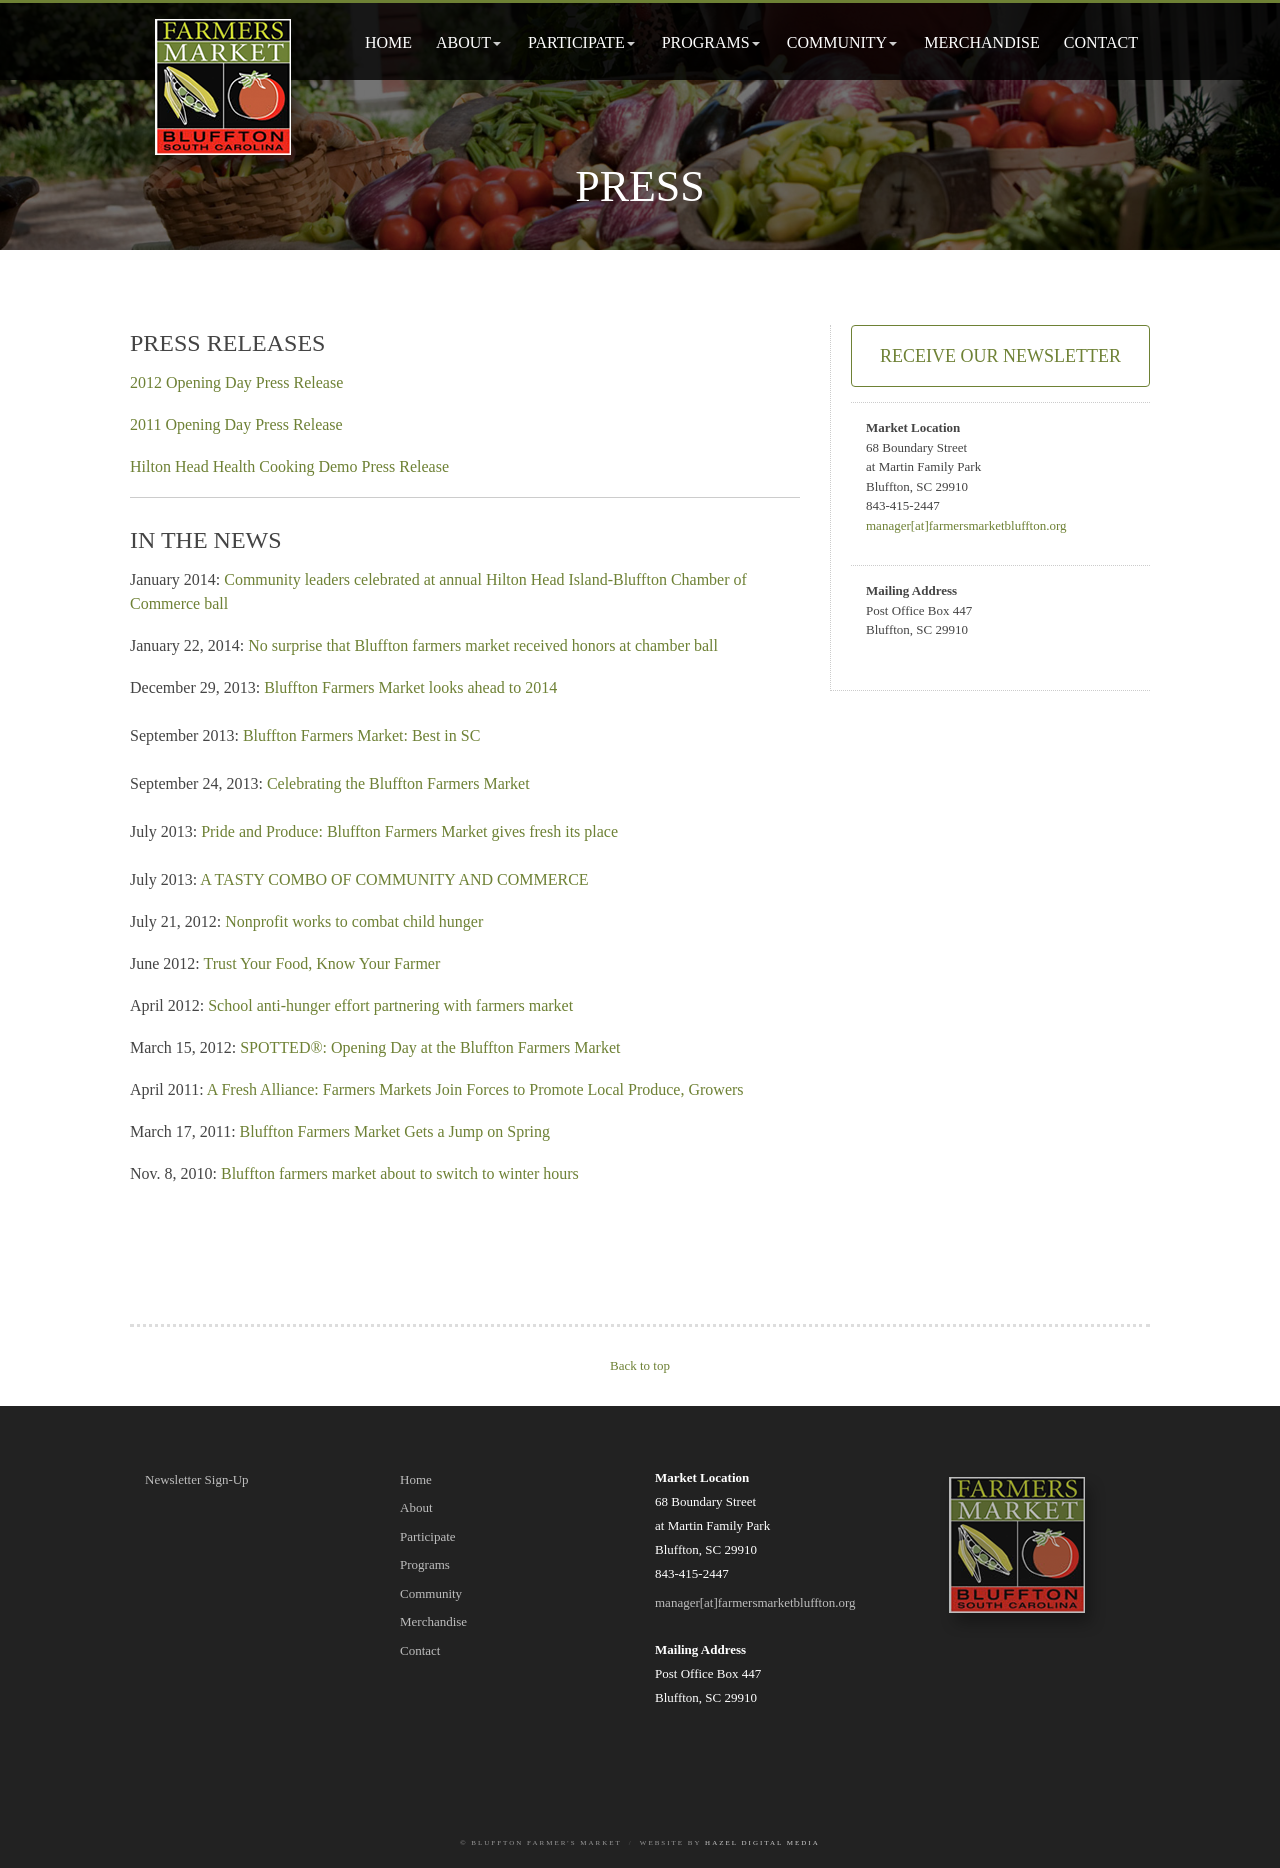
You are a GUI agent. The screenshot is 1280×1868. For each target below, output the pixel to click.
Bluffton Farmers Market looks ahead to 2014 (410, 687)
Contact (1101, 42)
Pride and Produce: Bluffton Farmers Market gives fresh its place (409, 831)
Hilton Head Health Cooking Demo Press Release (289, 466)
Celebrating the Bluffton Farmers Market (398, 783)
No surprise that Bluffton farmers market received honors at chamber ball (483, 645)
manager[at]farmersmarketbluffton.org (966, 525)
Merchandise (982, 42)
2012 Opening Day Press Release (236, 382)
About (463, 42)
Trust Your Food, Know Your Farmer (321, 963)
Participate (576, 42)
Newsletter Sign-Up (197, 1479)
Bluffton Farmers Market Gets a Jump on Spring (395, 1131)
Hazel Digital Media (762, 1843)
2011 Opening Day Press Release (236, 424)
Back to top (640, 1365)
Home (388, 42)
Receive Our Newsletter (1000, 356)
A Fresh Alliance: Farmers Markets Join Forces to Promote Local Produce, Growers (475, 1089)
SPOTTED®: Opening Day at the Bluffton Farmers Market (430, 1047)
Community (837, 42)
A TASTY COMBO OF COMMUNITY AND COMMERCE (394, 879)
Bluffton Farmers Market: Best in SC (361, 735)
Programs (706, 42)
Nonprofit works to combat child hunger (354, 921)
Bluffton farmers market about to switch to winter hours (400, 1173)
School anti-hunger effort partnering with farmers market (390, 1005)
